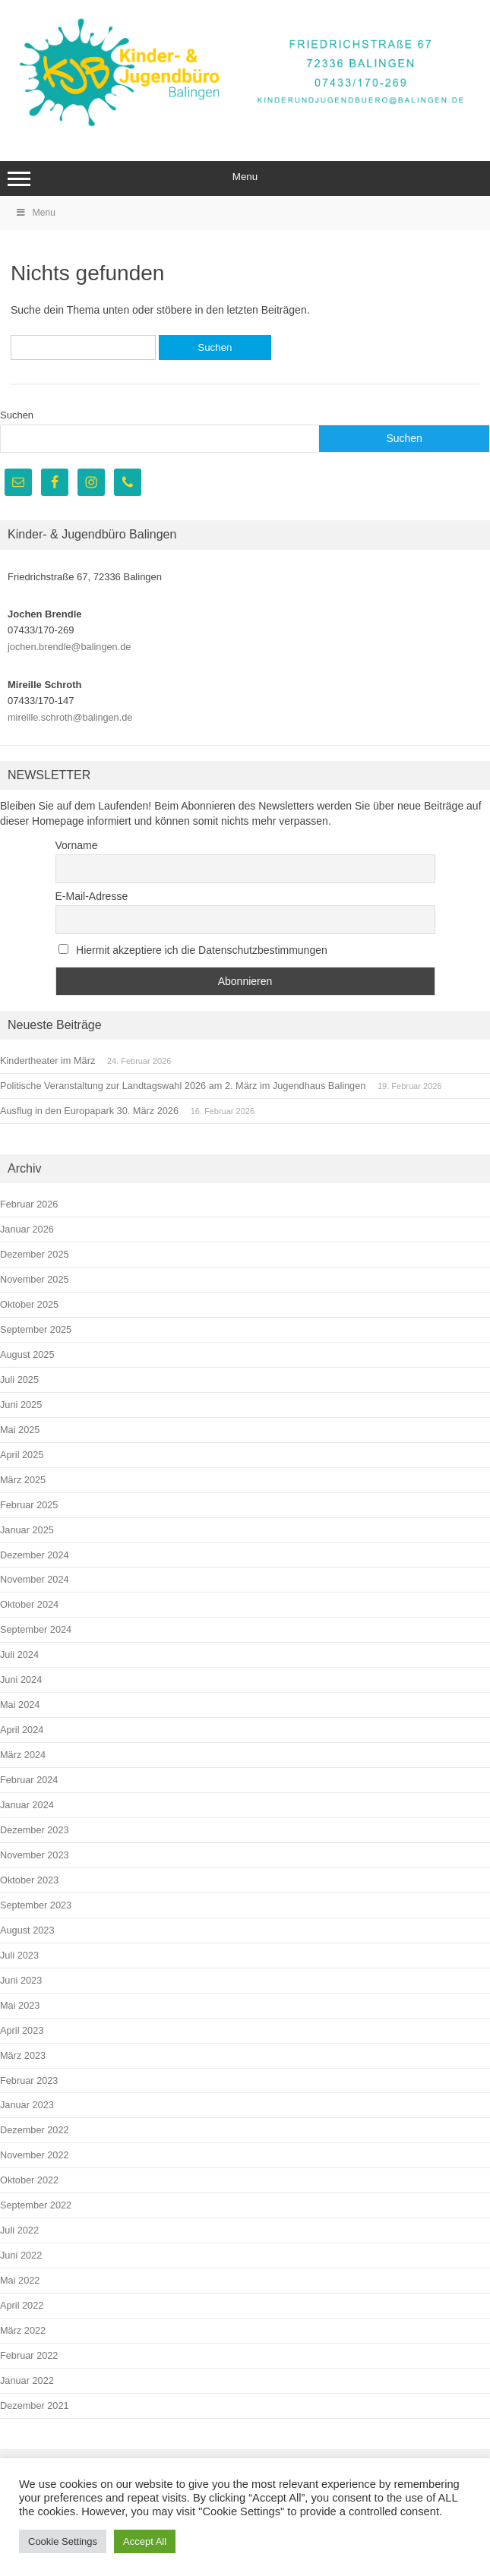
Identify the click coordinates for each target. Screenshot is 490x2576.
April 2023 (21, 2030)
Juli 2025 (19, 1379)
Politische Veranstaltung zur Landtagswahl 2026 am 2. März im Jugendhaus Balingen (182, 1085)
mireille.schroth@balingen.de (70, 717)
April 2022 (21, 2305)
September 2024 (35, 1629)
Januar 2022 (27, 2380)
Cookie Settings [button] (62, 2541)
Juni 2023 (21, 1980)
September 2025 (35, 1329)
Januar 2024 (27, 1804)
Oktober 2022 (29, 2180)
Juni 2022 (21, 2255)
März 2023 (23, 2055)
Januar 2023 (27, 2104)
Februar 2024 (29, 1779)
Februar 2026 (29, 1204)
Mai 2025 (20, 1429)
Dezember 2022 (34, 2130)
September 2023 (35, 1905)
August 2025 (27, 1354)
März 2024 (23, 1754)
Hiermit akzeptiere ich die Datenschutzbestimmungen (192, 950)
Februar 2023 (29, 2080)
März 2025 (23, 1479)
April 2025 (21, 1454)
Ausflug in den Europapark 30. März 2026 (89, 1110)
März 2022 (23, 2330)
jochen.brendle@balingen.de (69, 646)
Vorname (76, 845)
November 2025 (34, 1279)
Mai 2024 (20, 1704)
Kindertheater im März (47, 1060)
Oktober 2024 (29, 1604)
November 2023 (34, 1855)
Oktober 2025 (29, 1304)
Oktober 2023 (29, 1880)
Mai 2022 (20, 2280)
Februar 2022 (29, 2355)
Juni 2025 (21, 1404)
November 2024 (34, 1579)
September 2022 (35, 2205)
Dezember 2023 (34, 1830)
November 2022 (34, 2155)
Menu (245, 178)
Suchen (16, 415)
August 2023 (27, 1930)
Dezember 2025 (34, 1254)
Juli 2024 (19, 1654)
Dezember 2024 (34, 1555)
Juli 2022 (19, 2230)
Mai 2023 (20, 2005)
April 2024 (21, 1729)
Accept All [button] (144, 2541)
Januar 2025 (27, 1530)
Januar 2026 (27, 1229)
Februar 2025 (29, 1505)
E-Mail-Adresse (91, 896)
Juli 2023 (19, 1955)
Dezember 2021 (34, 2405)
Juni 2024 (21, 1679)
